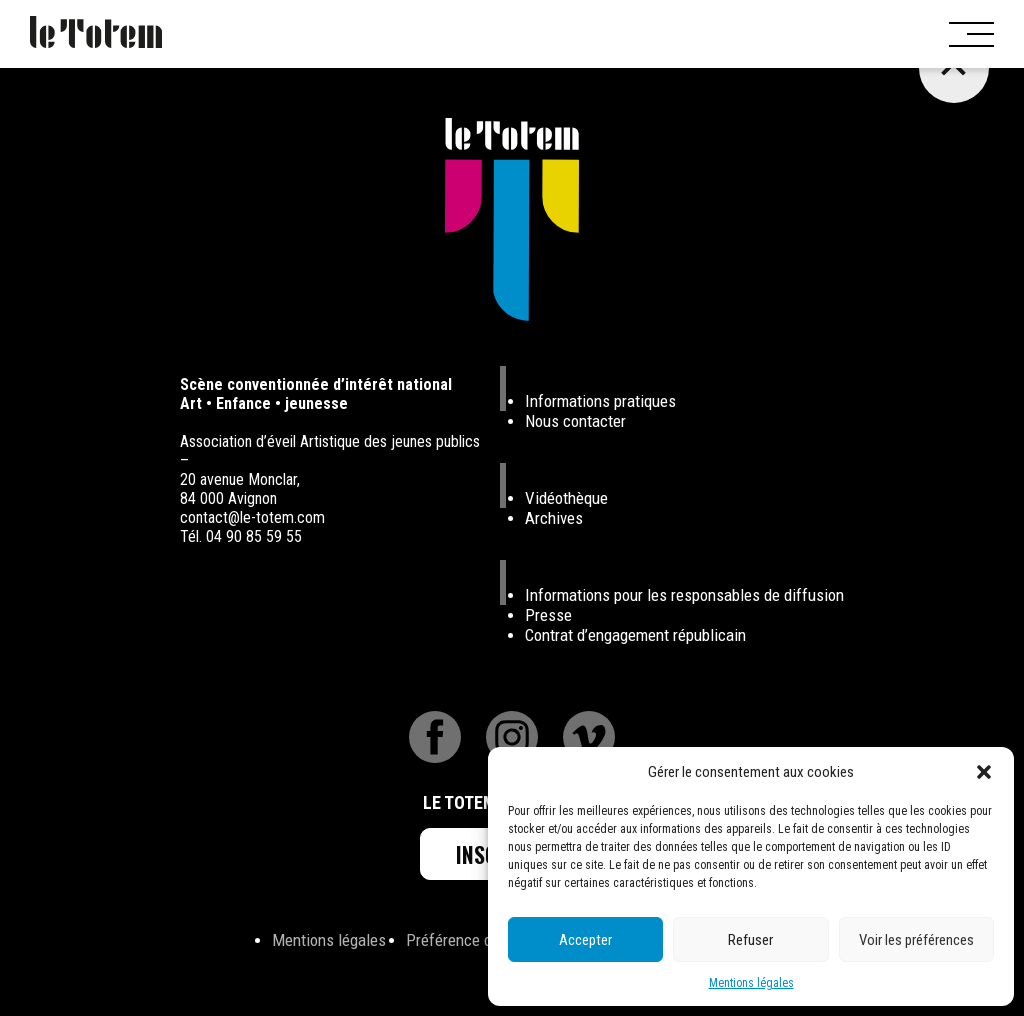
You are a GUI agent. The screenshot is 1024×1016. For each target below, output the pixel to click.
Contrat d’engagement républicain (635, 635)
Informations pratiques (600, 401)
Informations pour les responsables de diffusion (684, 595)
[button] (984, 772)
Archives (554, 518)
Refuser (750, 940)
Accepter (585, 940)
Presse (548, 615)
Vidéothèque (566, 498)
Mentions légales (751, 983)
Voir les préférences (916, 940)
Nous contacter (575, 421)
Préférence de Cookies (481, 940)
